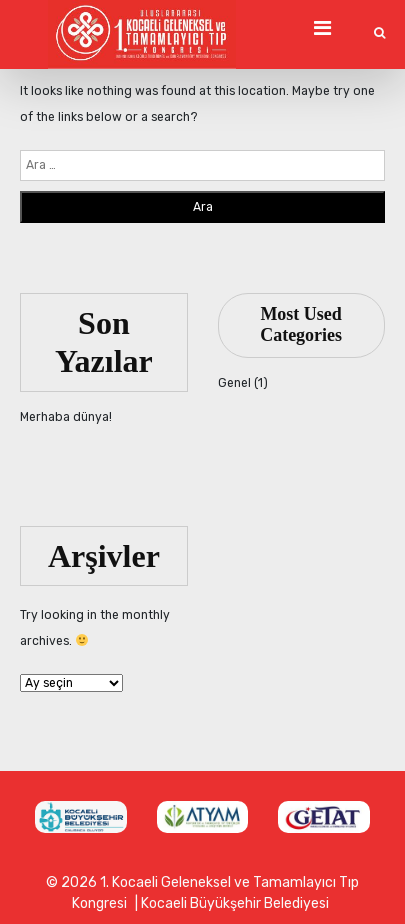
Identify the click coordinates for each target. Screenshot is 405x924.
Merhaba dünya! (66, 417)
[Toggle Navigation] (322, 28)
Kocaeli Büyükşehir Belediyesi (235, 903)
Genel (234, 383)
